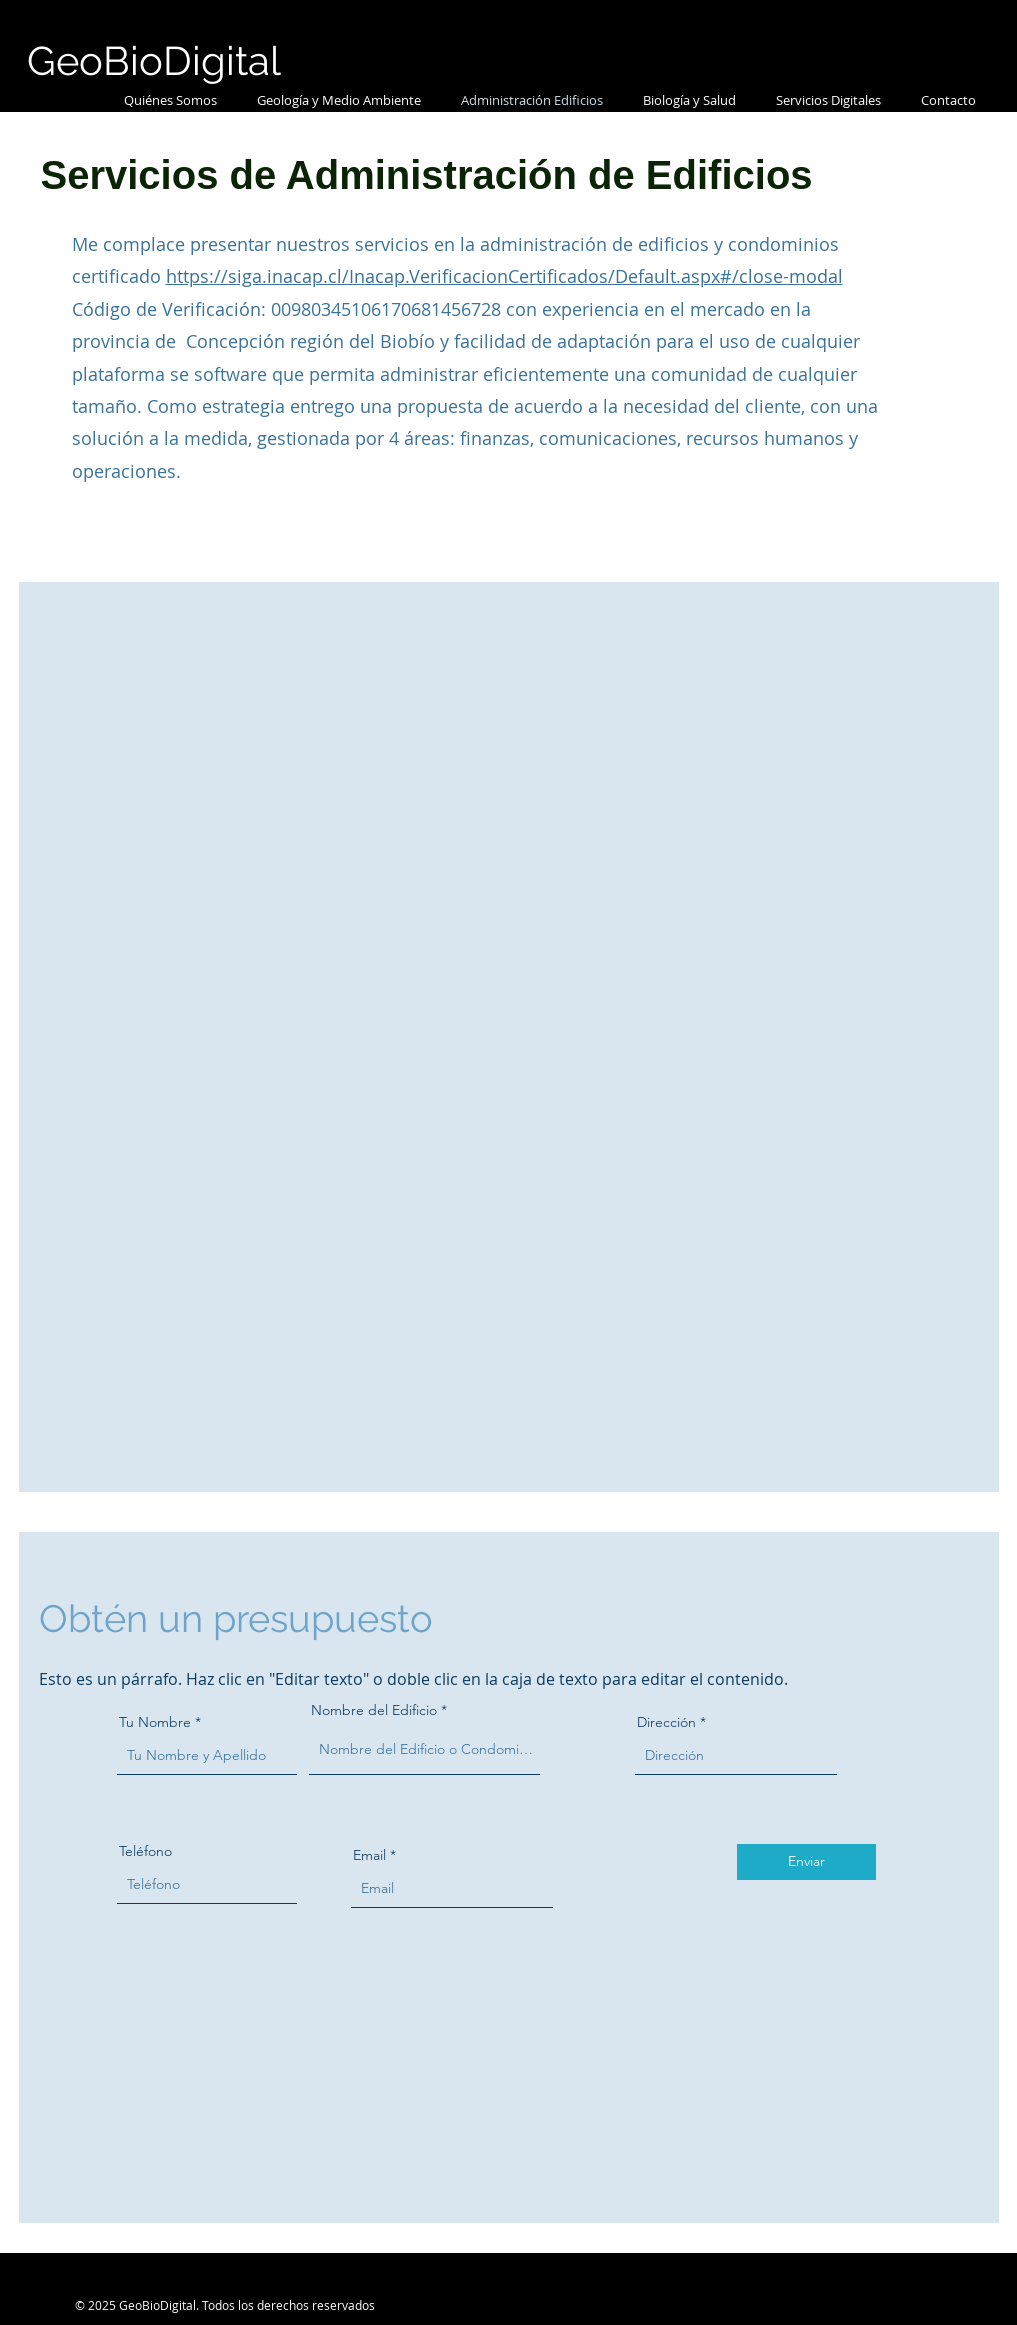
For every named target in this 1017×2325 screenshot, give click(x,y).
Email (369, 1855)
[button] (339, 100)
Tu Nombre (155, 1722)
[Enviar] (806, 1862)
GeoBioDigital (154, 60)
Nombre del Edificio (374, 1710)
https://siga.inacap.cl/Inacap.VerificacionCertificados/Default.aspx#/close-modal (504, 276)
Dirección (666, 1722)
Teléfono (145, 1851)
